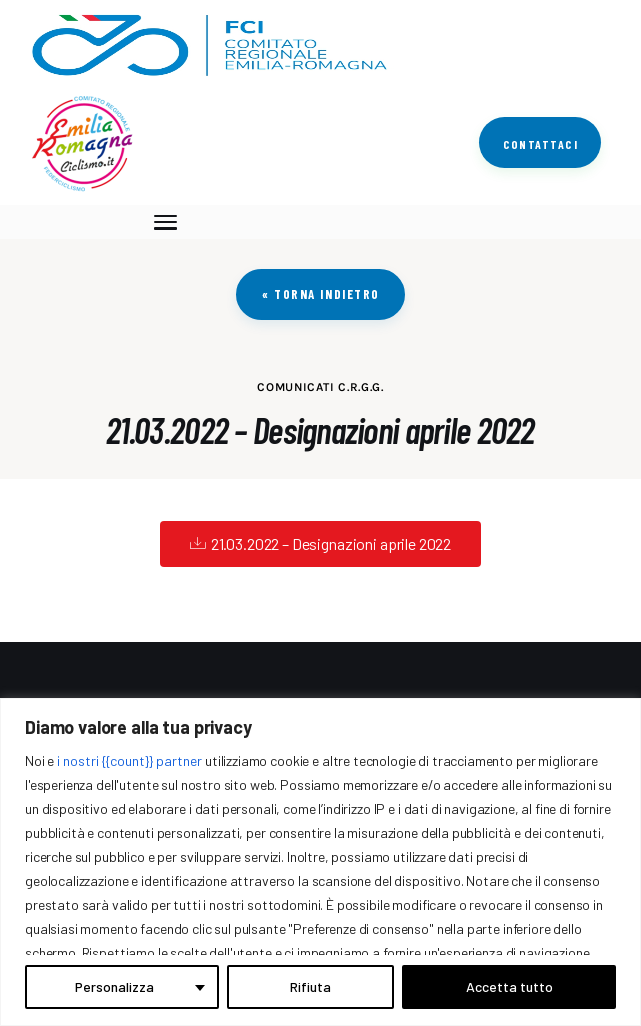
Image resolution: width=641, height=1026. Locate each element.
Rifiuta (310, 986)
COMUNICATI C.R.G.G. (320, 387)
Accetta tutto (509, 986)
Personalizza (114, 986)
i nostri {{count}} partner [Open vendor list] (129, 760)
